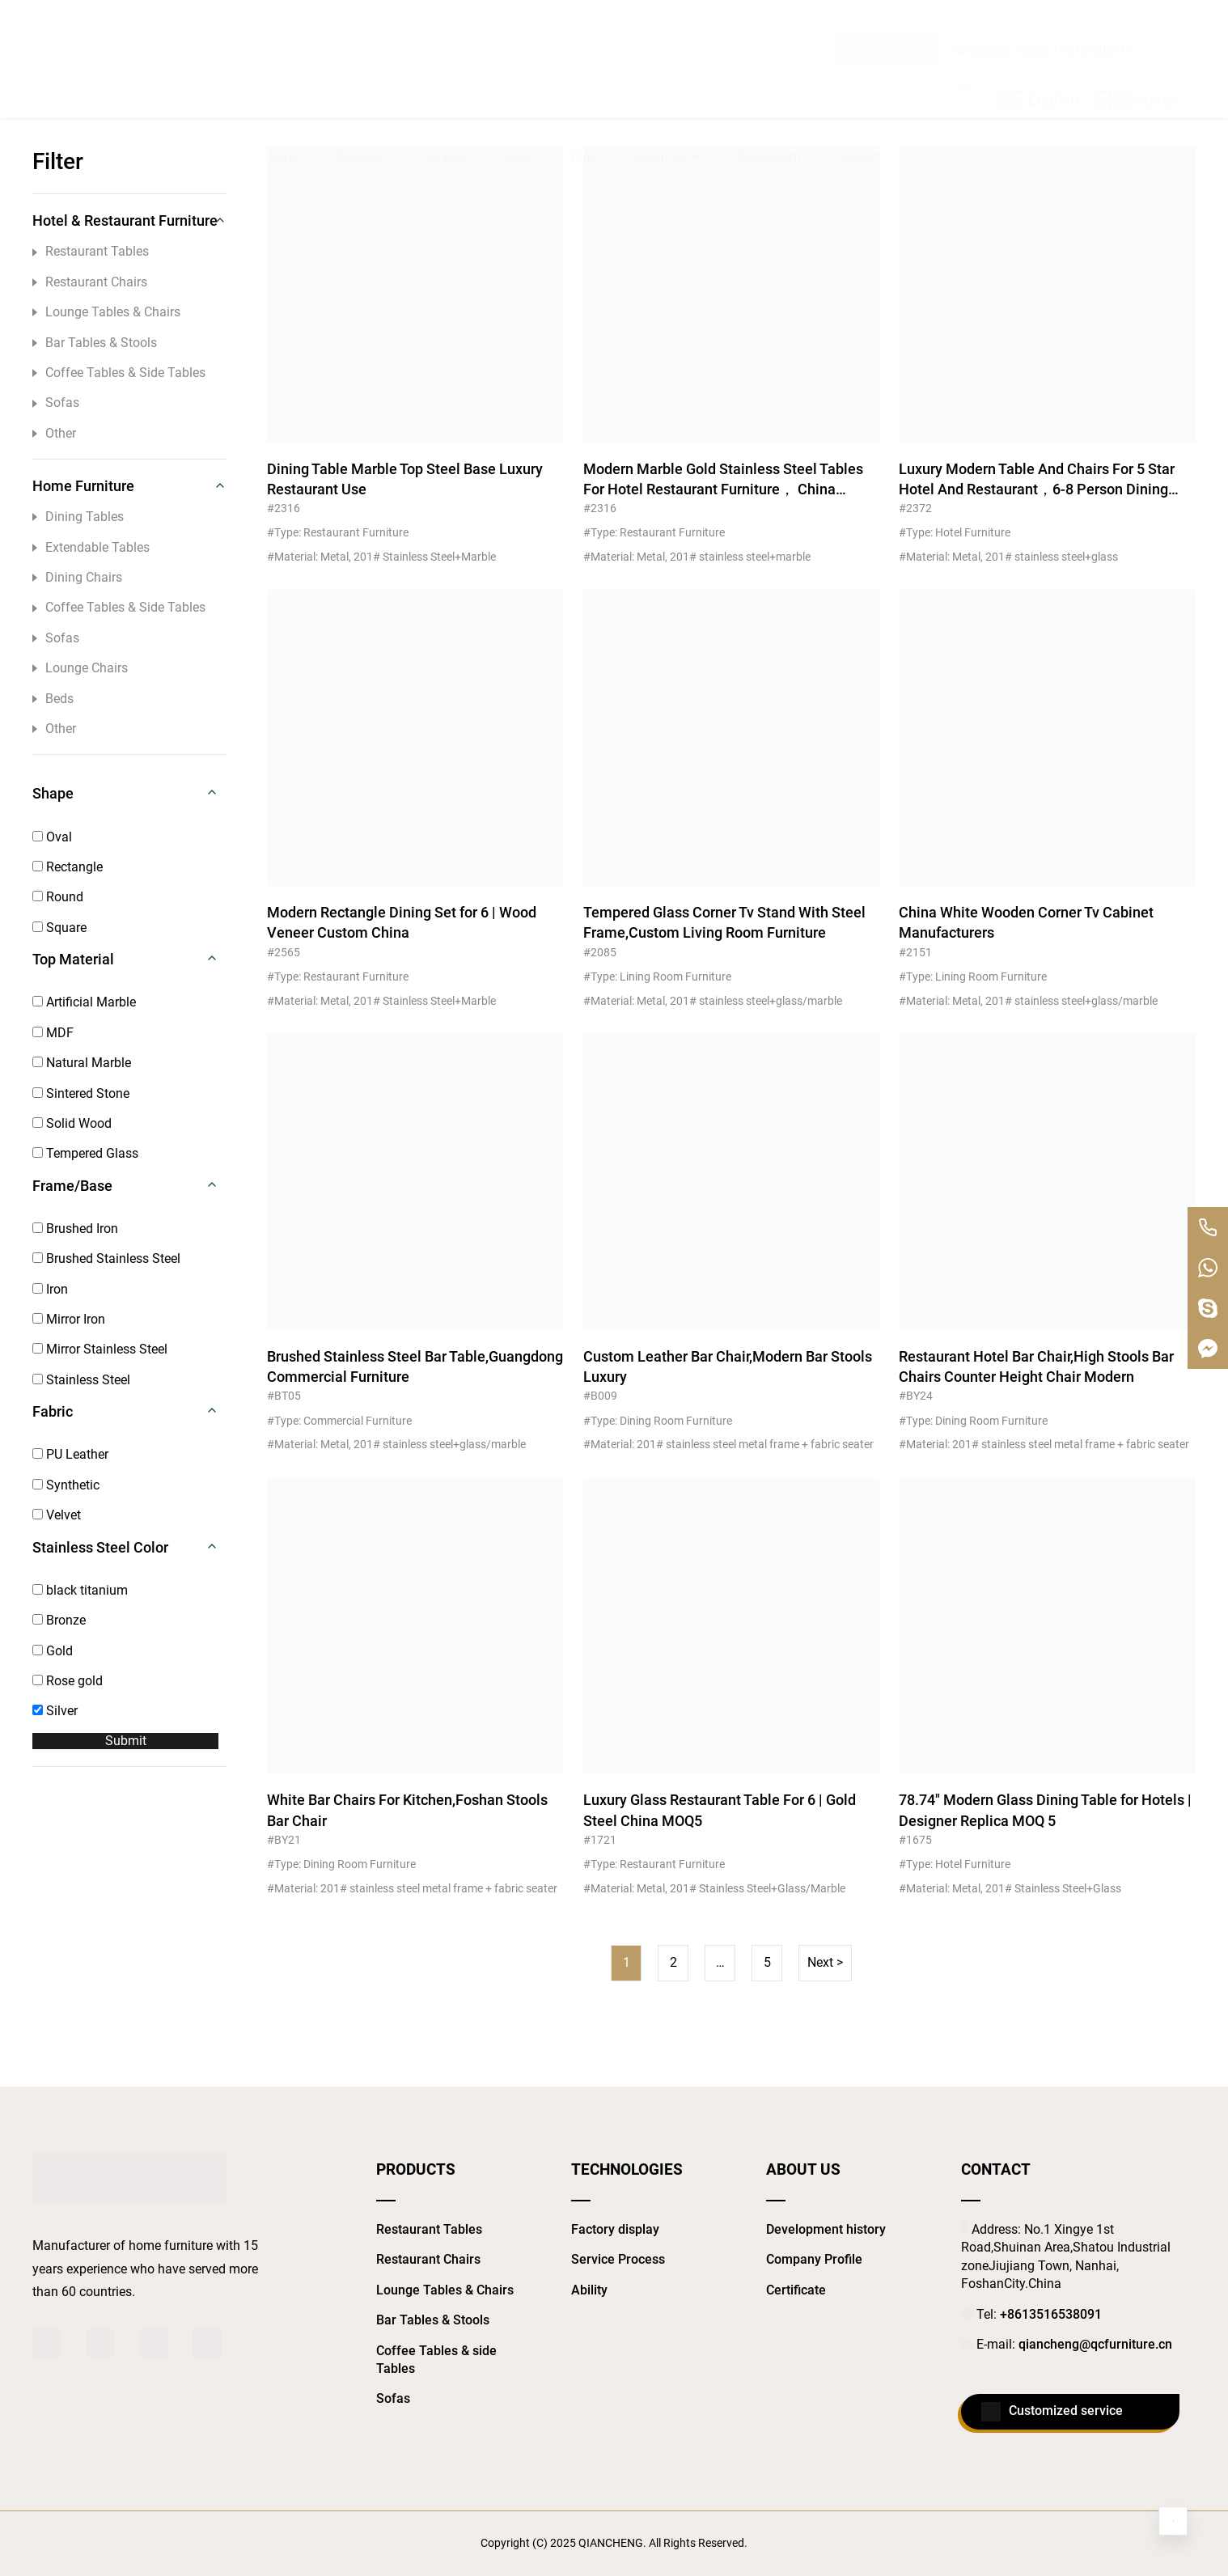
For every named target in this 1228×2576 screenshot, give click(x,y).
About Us (667, 78)
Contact (859, 77)
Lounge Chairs (80, 668)
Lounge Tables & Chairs (106, 312)
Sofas (55, 402)
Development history (826, 2229)
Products (360, 77)
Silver (55, 1710)
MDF (53, 1032)
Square (59, 927)
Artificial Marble (84, 1002)
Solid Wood (72, 1123)
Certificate (796, 2290)
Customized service (1052, 2411)
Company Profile (814, 2259)
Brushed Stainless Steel (106, 1258)
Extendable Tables (91, 547)
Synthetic (66, 1485)
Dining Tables (78, 516)
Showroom (769, 77)
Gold (52, 1651)
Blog (584, 77)
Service (443, 77)
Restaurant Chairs (89, 282)
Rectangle (67, 867)
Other (54, 433)
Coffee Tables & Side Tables (118, 372)
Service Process (618, 2259)
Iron (50, 1289)
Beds (53, 698)
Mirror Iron (68, 1319)
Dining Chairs (77, 577)
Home (281, 77)
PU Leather (70, 1454)
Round (57, 897)
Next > (825, 1962)
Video (518, 77)
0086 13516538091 (1075, 18)
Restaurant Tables (90, 251)
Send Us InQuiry (886, 18)
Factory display (615, 2229)
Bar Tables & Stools (94, 342)
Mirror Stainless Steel (99, 1349)
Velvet (56, 1515)
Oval (52, 837)
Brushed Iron (75, 1228)
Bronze (59, 1620)
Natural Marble (81, 1062)
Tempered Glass (85, 1153)
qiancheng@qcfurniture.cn (1095, 2344)
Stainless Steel (81, 1380)
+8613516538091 (1051, 2314)
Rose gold (67, 1680)
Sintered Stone (80, 1093)
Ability (589, 2290)
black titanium (80, 1590)
